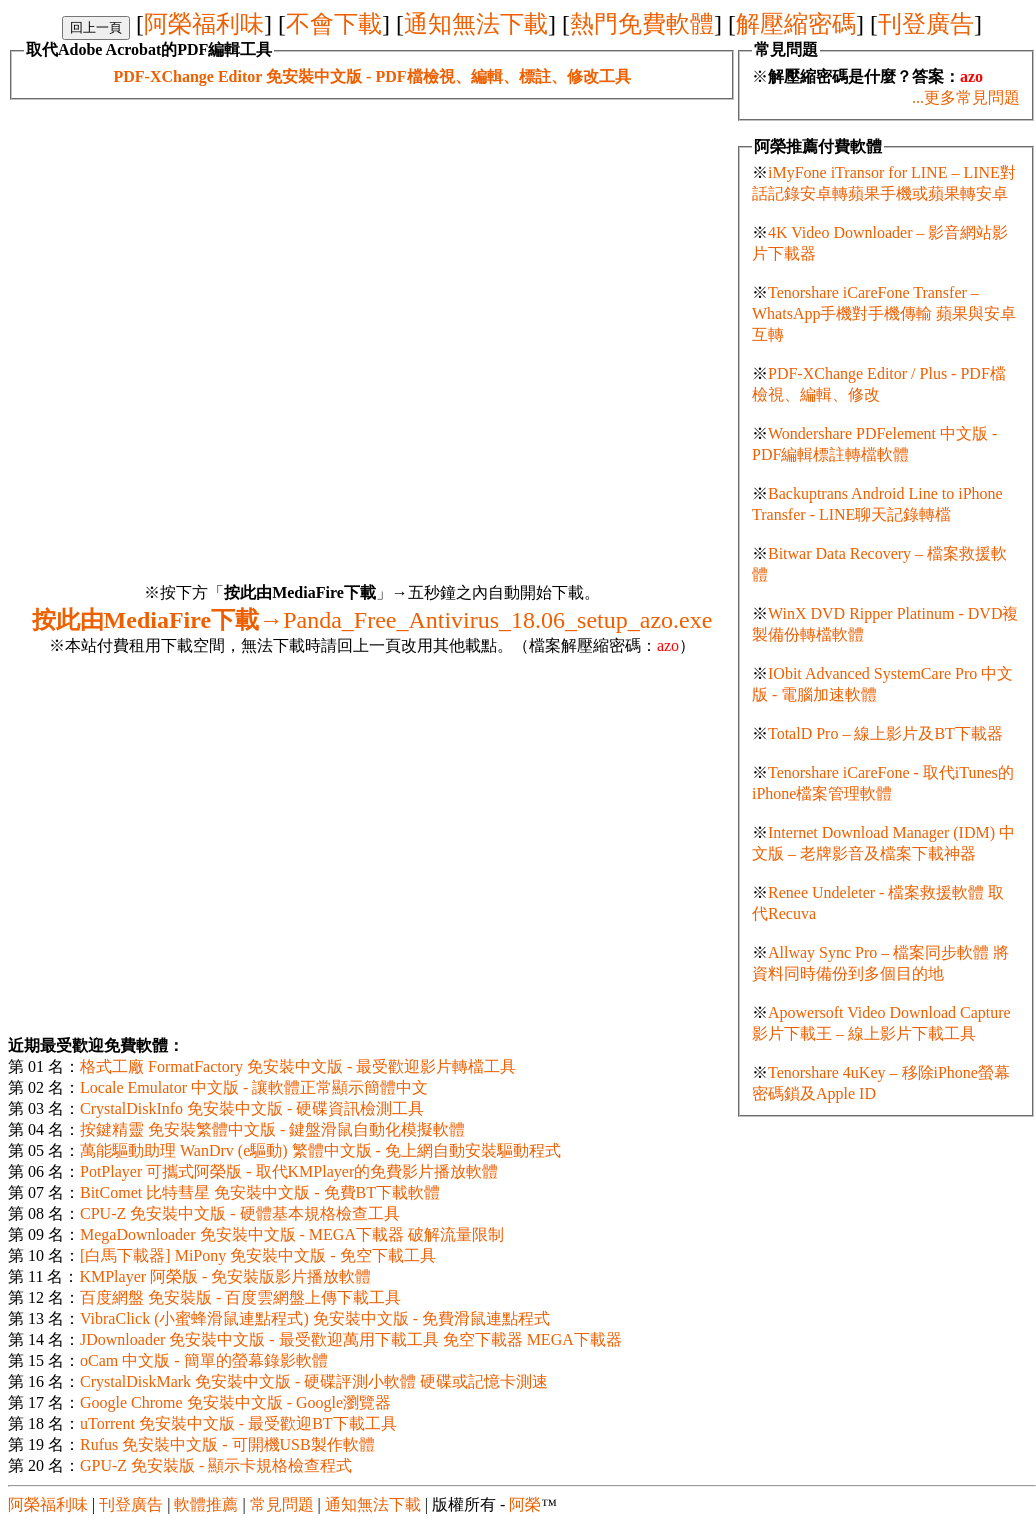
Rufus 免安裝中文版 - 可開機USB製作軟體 (227, 1444)
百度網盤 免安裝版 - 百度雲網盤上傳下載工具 (240, 1297)
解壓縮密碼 (796, 24)
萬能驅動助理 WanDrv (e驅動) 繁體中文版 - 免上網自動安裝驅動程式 (320, 1150)
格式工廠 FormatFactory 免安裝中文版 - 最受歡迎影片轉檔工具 (298, 1066)
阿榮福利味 (204, 24)
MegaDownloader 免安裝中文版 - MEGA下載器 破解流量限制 (292, 1234)
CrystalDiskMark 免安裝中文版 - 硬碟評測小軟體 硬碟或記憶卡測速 (314, 1381)
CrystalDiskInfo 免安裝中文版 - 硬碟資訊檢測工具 (252, 1108)
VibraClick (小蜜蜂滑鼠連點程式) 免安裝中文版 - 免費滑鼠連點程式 (315, 1318)
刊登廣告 (926, 24)
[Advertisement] (187, 287)
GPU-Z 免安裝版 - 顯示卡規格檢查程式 (216, 1465)
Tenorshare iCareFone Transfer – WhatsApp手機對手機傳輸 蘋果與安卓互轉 (884, 313)
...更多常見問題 (966, 97)
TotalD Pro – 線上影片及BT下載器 (885, 733)
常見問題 (282, 1504)
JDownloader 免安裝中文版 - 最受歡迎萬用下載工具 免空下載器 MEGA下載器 (351, 1339)
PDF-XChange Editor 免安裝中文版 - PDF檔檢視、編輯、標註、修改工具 (371, 76)
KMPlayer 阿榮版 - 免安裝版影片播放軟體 (225, 1276)
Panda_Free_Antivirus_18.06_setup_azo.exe (372, 620)
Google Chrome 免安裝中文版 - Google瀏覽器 (235, 1402)
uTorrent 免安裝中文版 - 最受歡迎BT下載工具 (238, 1423)
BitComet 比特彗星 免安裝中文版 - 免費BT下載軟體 (260, 1192)
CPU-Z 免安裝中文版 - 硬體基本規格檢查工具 (240, 1213)
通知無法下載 (476, 24)
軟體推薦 (206, 1504)
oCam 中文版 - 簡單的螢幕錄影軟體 (204, 1360)
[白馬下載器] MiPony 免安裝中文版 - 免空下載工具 (258, 1255)
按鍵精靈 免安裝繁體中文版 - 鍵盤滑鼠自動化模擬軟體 (272, 1129)
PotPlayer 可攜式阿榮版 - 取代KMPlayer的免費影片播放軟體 (289, 1171)
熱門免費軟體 (642, 24)
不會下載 (334, 24)
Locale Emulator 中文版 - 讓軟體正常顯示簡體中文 (254, 1087)
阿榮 (525, 1504)
